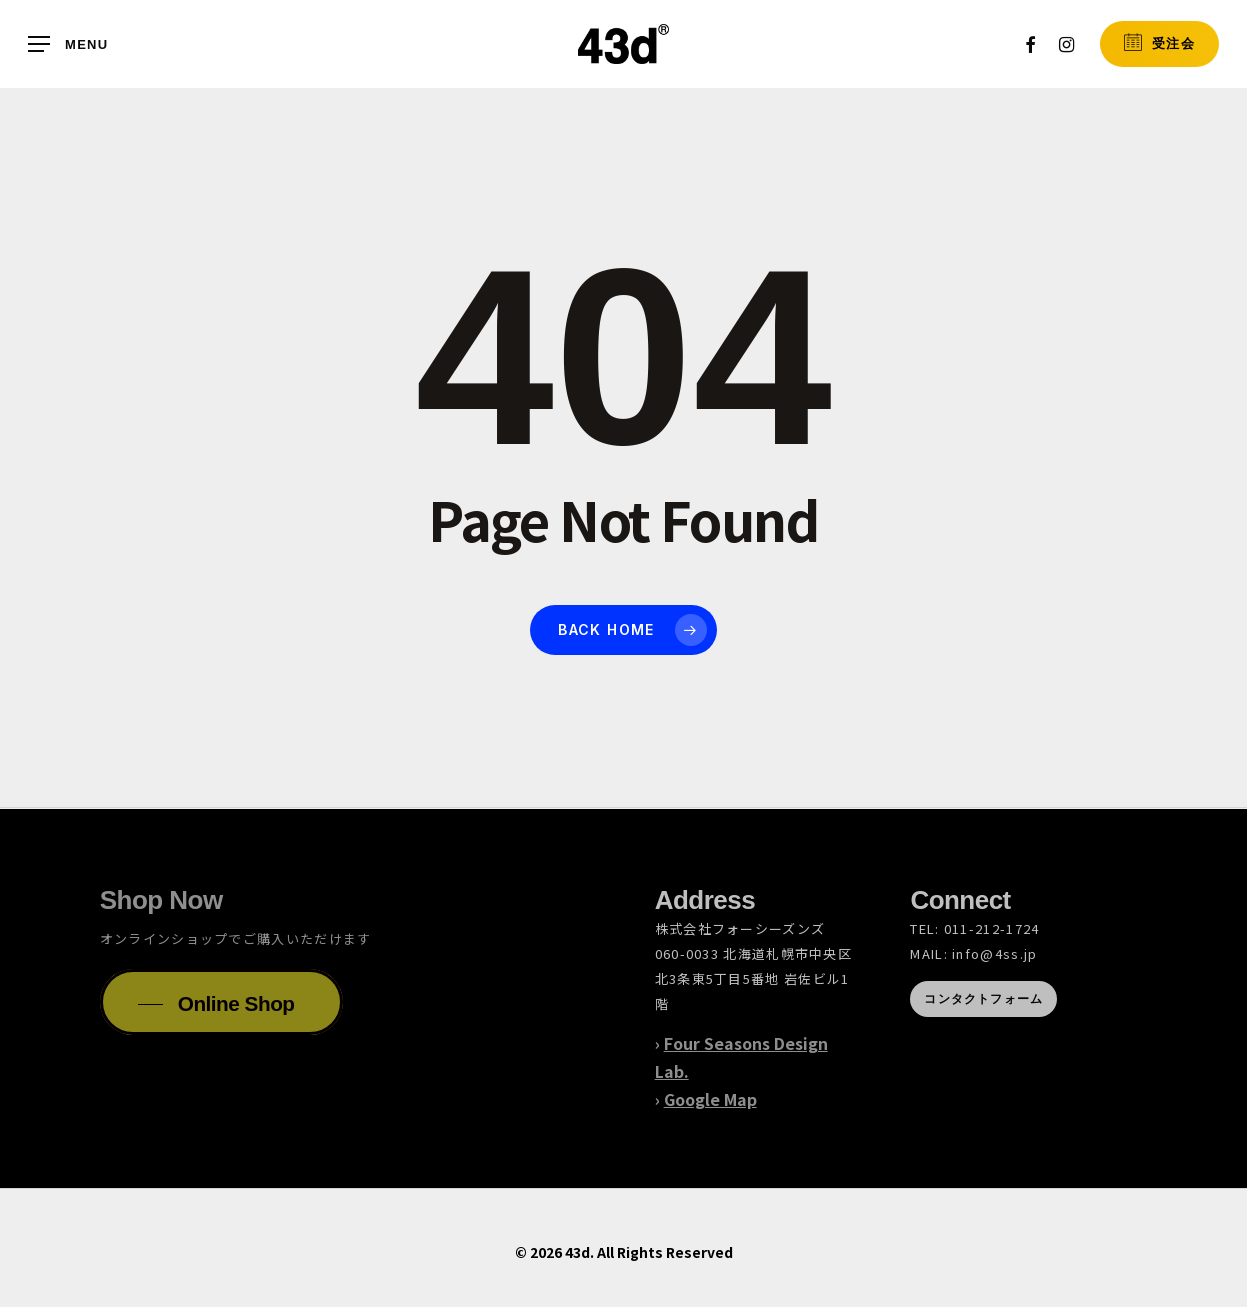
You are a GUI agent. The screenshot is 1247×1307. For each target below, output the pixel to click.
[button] (68, 44)
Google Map (710, 1099)
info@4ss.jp (994, 953)
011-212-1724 (992, 928)
